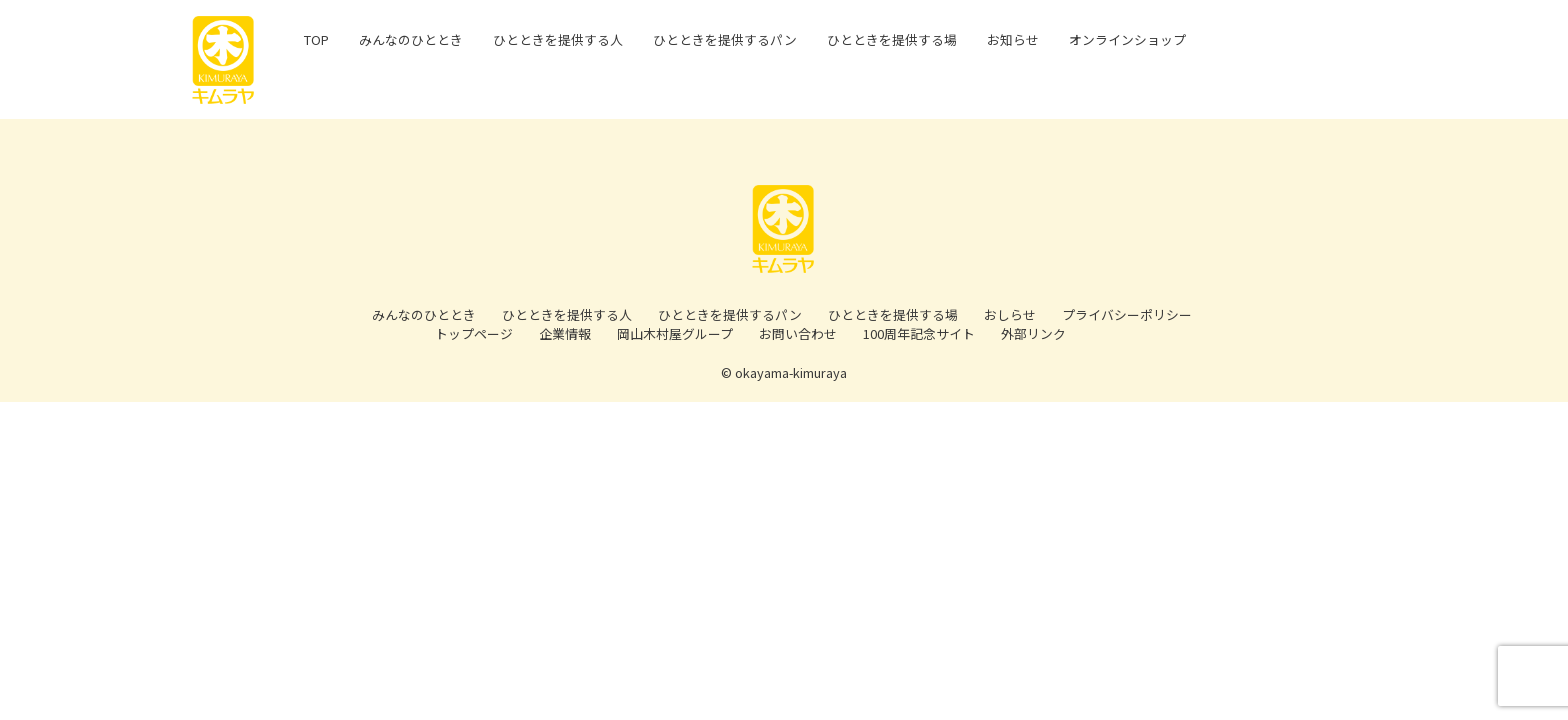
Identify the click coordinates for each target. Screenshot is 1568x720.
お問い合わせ (798, 333)
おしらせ (1010, 314)
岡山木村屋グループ (675, 333)
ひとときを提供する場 (893, 314)
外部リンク (1033, 333)
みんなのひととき (424, 314)
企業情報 (565, 333)
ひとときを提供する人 (567, 314)
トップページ (474, 333)
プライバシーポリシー (1127, 314)
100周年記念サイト (919, 333)
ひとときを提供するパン (730, 314)
